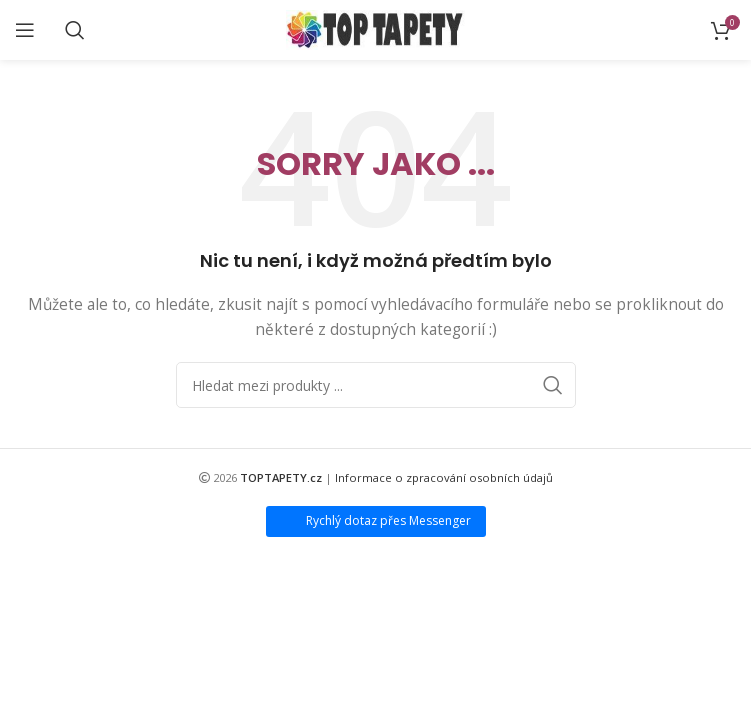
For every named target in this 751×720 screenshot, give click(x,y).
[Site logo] (375, 28)
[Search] (75, 30)
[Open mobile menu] (25, 30)
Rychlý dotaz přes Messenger (388, 520)
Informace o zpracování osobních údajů (444, 477)
